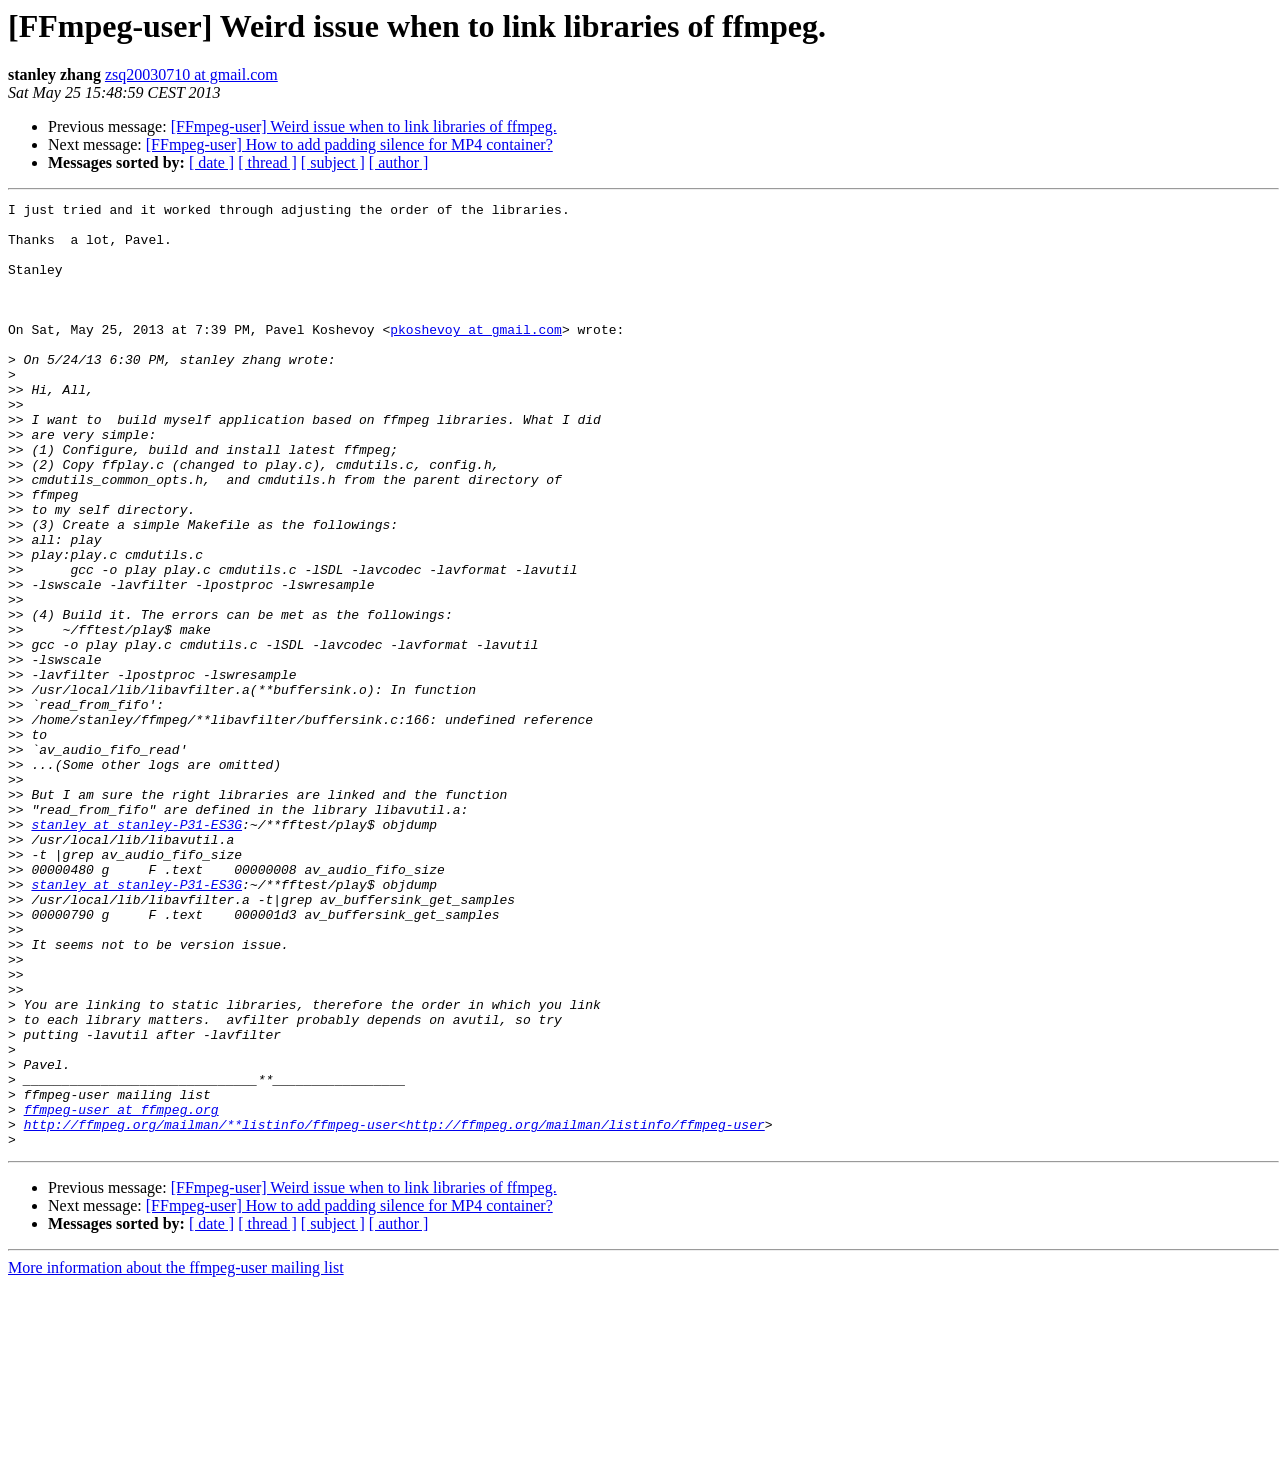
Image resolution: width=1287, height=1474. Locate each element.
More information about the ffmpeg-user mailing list (176, 1456)
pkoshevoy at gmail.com (476, 356)
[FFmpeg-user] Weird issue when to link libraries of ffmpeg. (364, 126)
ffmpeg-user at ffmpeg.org (121, 1292)
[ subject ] (333, 162)
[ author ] (399, 162)
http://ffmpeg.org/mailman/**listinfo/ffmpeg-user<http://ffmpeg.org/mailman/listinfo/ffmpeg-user (394, 1310)
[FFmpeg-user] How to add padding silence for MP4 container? (349, 144)
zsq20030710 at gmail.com (191, 74)
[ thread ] (267, 162)
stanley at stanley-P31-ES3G (136, 950)
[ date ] (211, 162)
